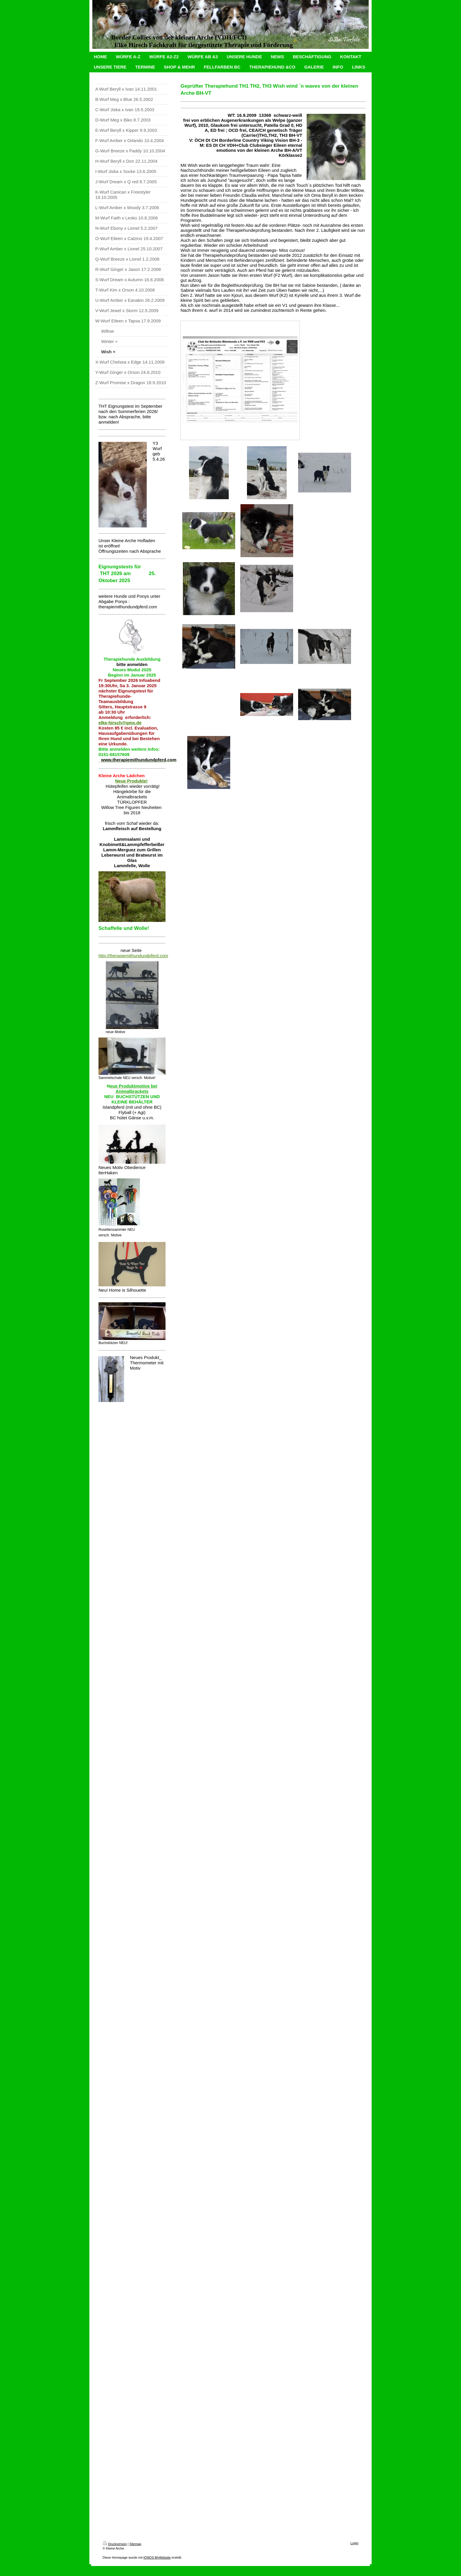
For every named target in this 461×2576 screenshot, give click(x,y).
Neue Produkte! (131, 780)
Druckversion (115, 2544)
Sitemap (135, 2544)
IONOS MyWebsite (157, 2557)
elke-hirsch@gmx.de (119, 722)
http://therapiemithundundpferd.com (133, 955)
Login (354, 2543)
